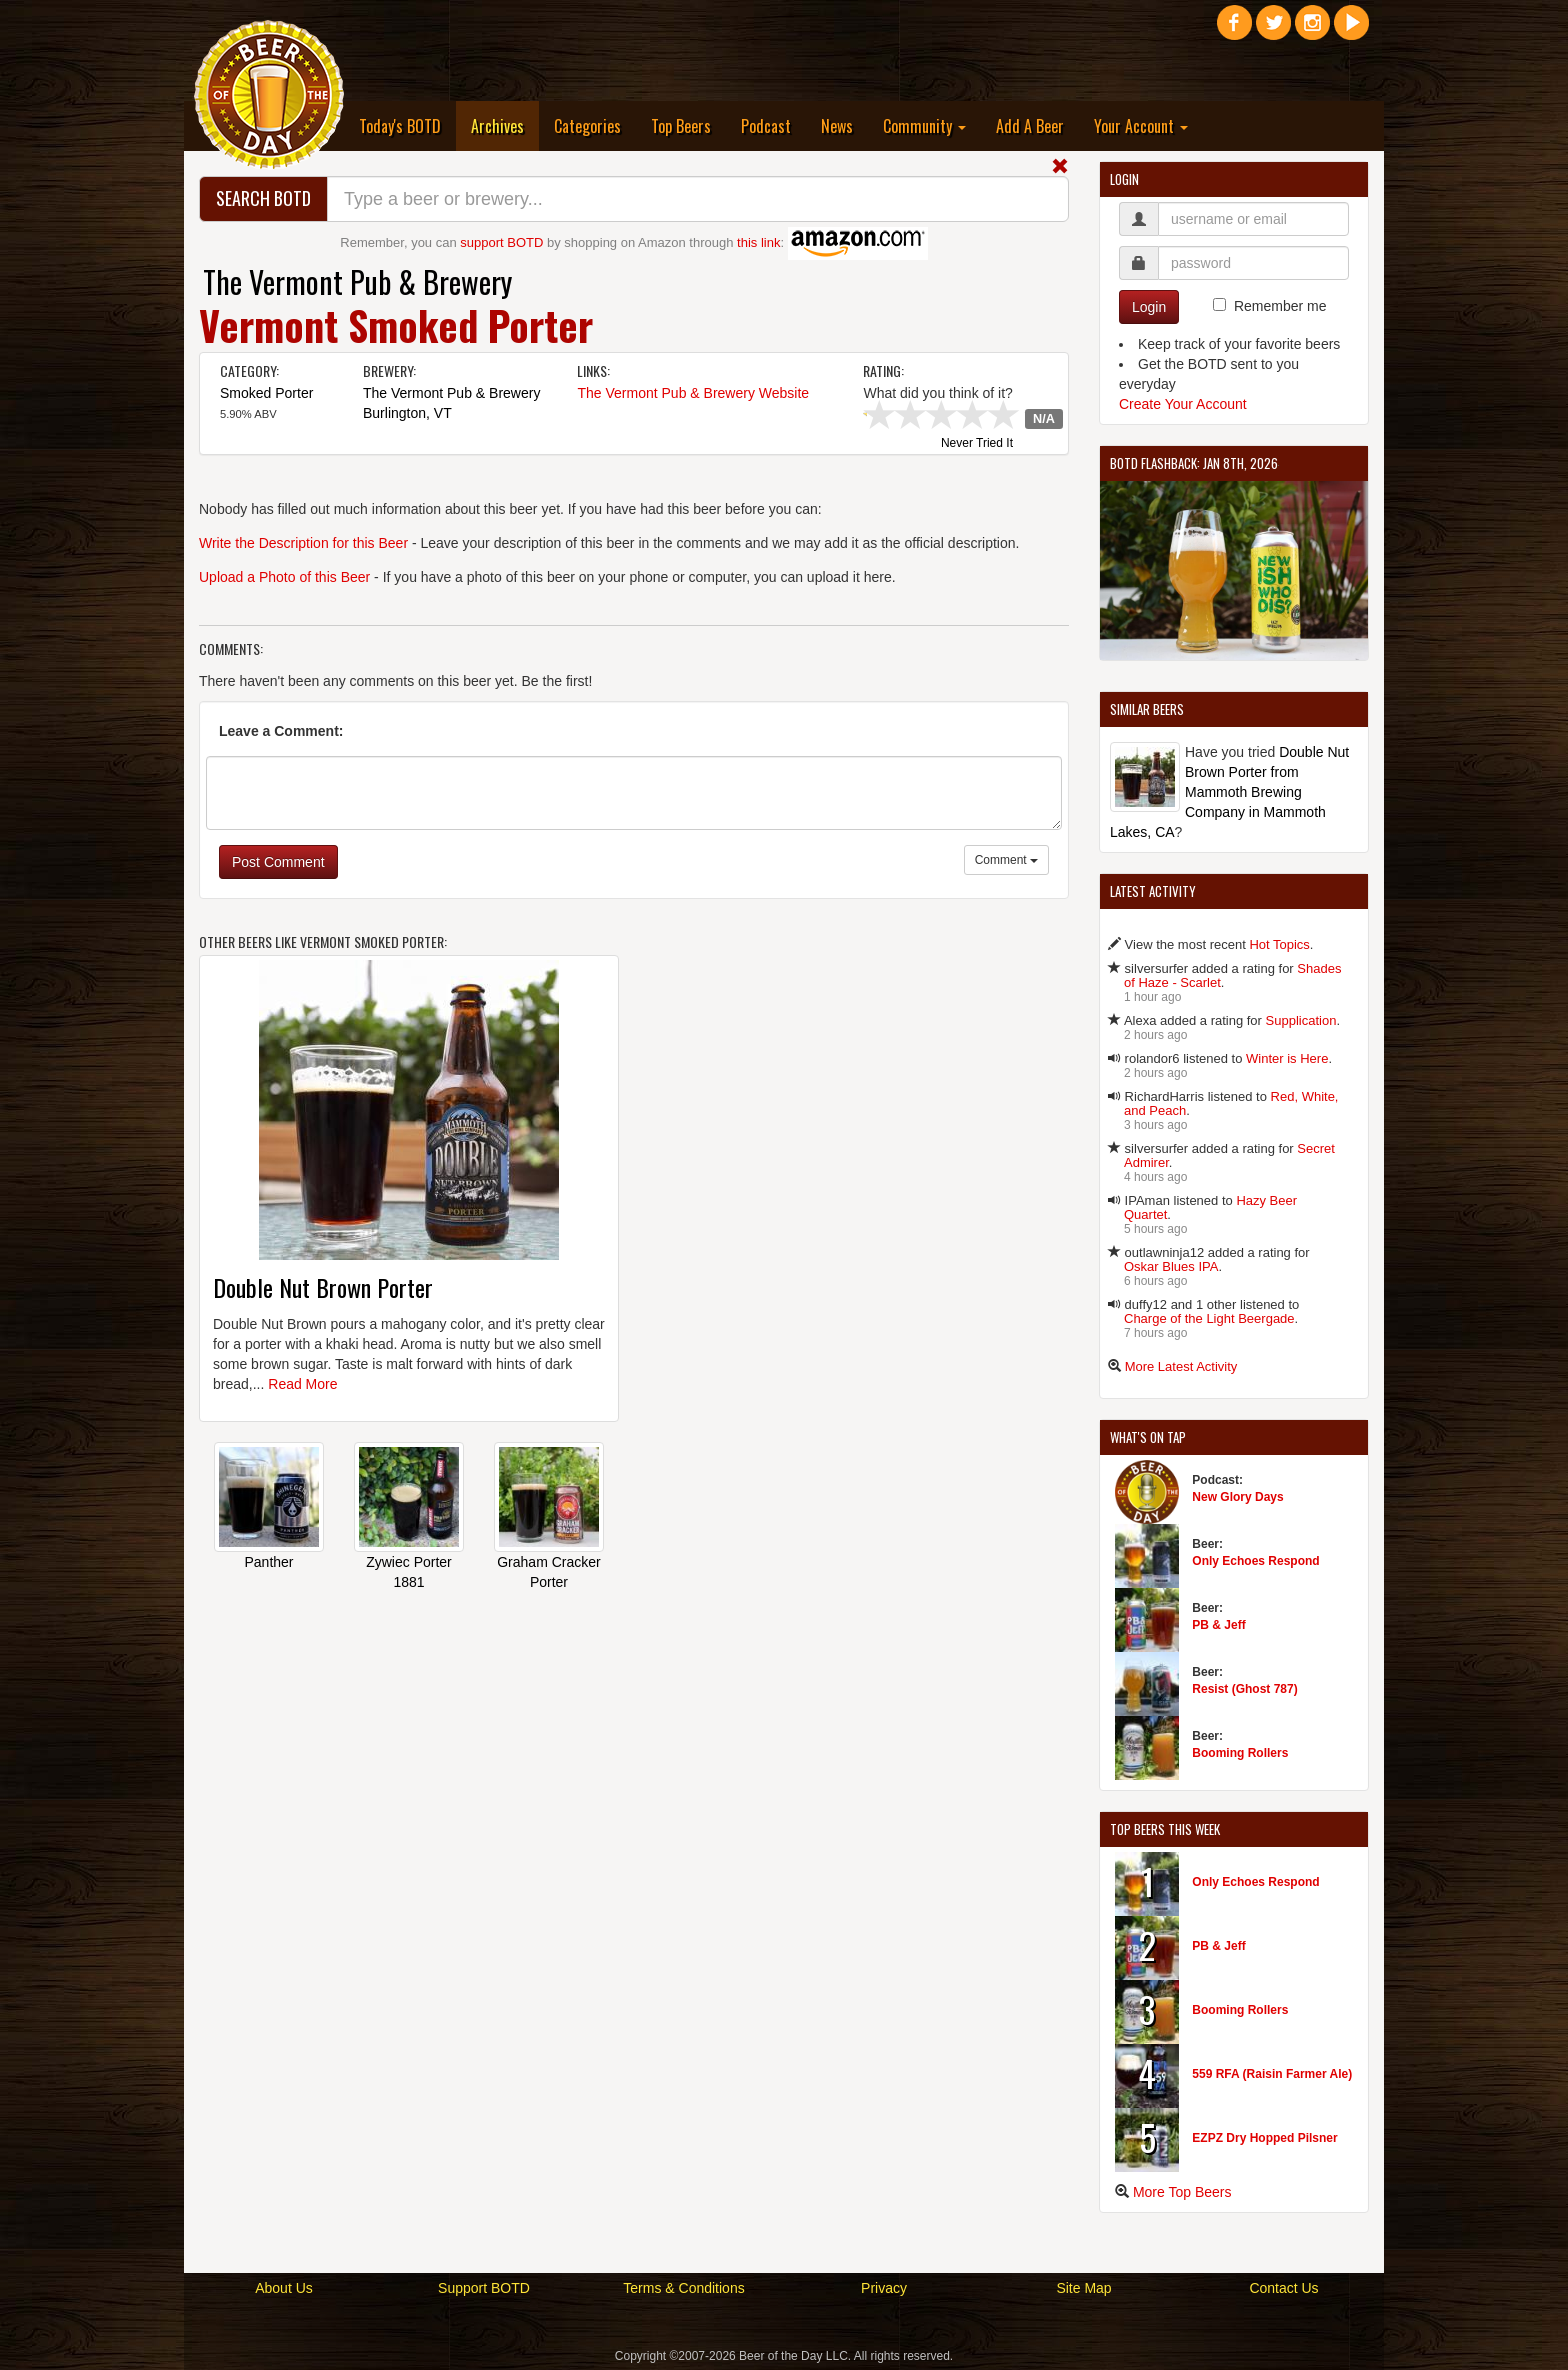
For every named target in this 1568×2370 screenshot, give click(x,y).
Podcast (766, 126)
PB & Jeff (1218, 1625)
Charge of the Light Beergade (1209, 1318)
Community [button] (924, 126)
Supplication (1301, 1020)
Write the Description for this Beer (303, 543)
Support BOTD (484, 2288)
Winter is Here (1287, 1058)
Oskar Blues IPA (1171, 1266)
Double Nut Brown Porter (323, 1287)
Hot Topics (1279, 944)
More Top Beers (1182, 2192)
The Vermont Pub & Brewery (357, 281)
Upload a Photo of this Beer (284, 577)
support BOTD (501, 242)
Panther (268, 1562)
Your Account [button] (1141, 126)
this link (758, 242)
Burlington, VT (407, 413)
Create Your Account (1183, 404)
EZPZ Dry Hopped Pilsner (1264, 2138)
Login (1149, 307)
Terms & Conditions (683, 2288)
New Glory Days (1237, 1497)
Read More (302, 1384)
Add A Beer (1030, 126)
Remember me (1280, 306)
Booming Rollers (1240, 1753)
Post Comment (278, 862)
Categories (587, 126)
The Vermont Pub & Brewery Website (693, 393)
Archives (505, 125)
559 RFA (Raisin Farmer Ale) (1272, 2074)
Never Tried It (977, 444)
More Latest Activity (1181, 1366)
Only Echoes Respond (1255, 1561)
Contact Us (1283, 2288)
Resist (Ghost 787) (1244, 1689)
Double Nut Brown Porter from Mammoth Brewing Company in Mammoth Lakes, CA (1229, 792)
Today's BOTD (400, 126)
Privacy (884, 2288)
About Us (284, 2288)
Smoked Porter (266, 393)
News (837, 126)
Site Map (1083, 2288)
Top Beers (681, 126)
